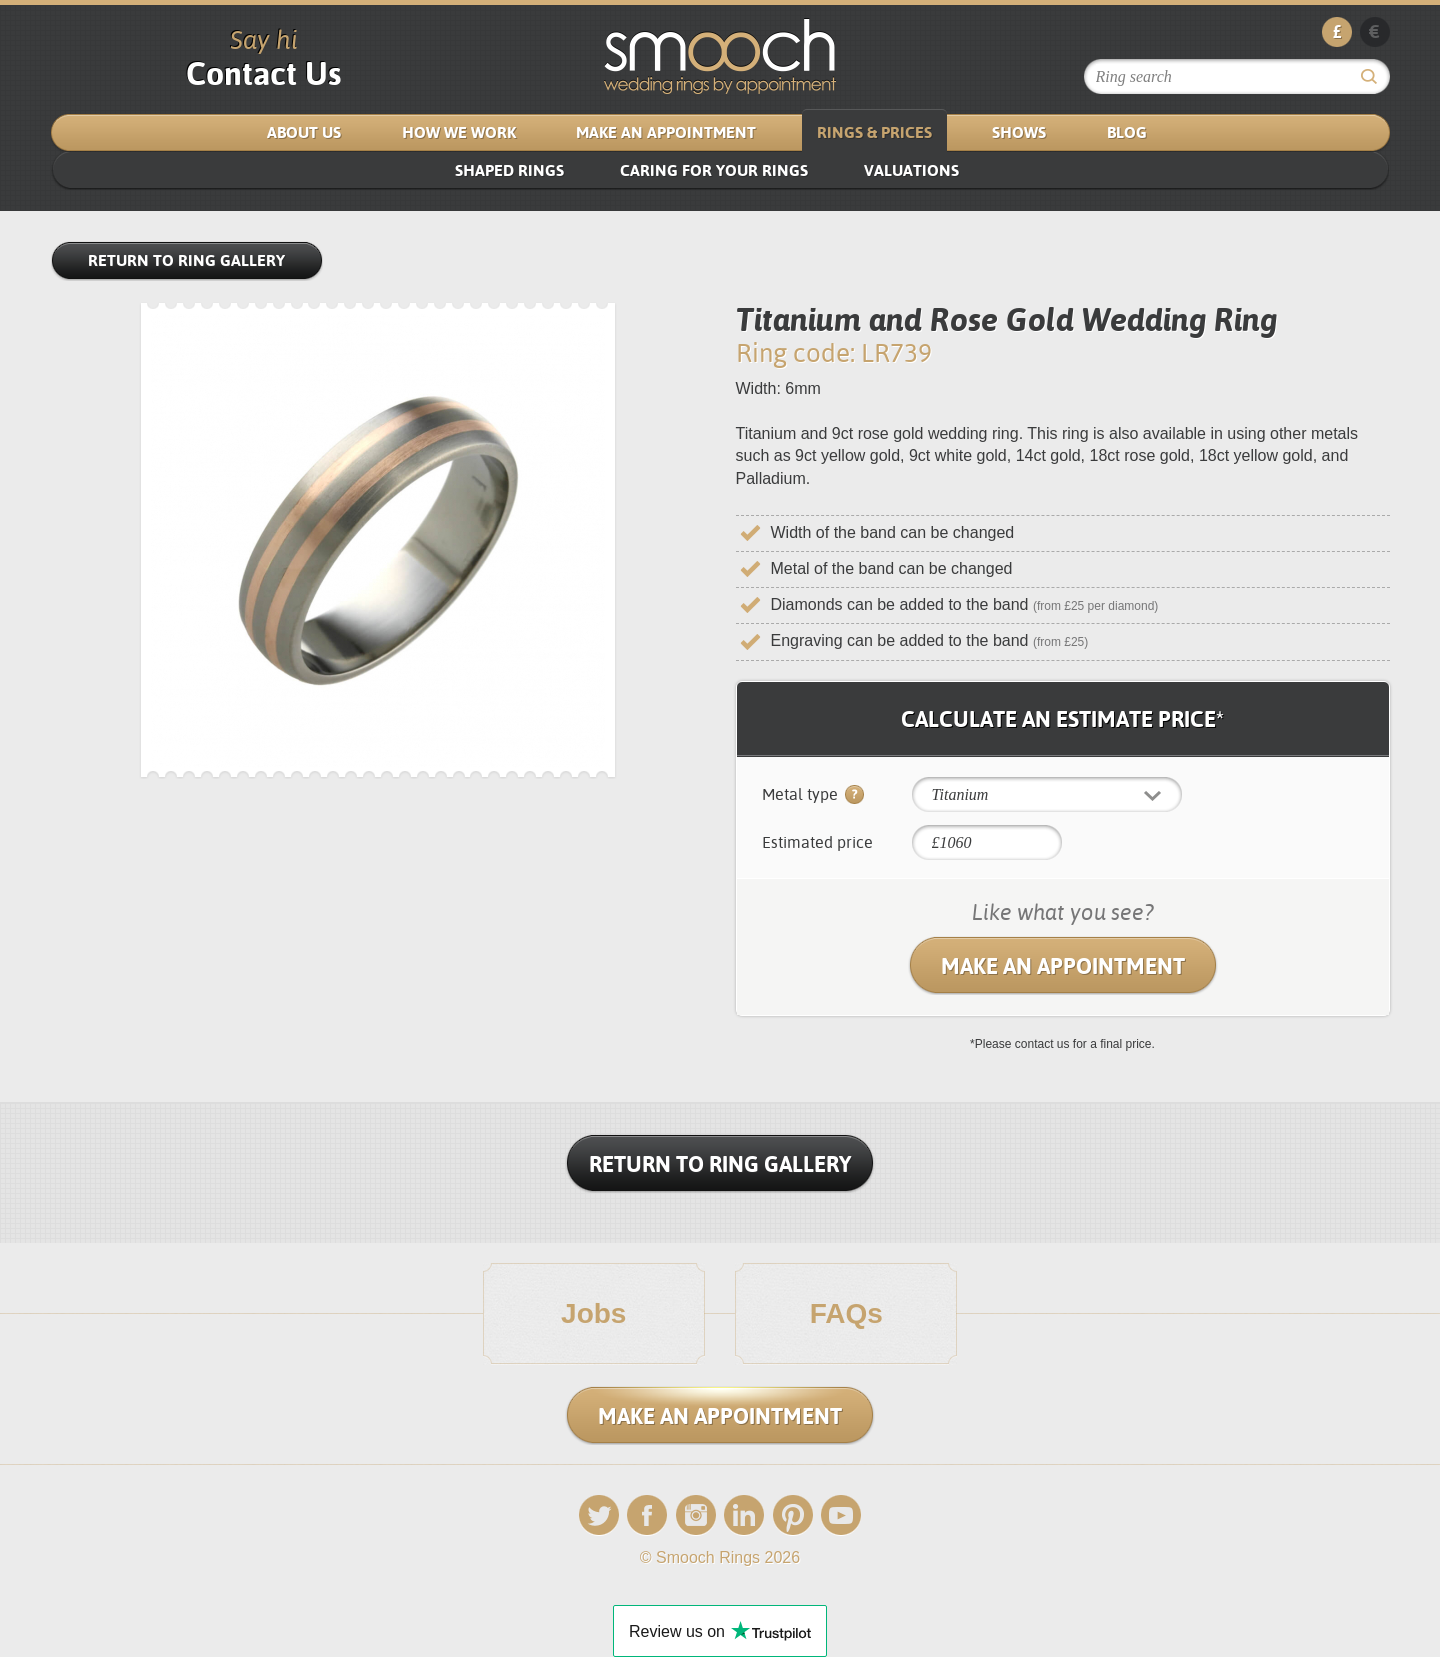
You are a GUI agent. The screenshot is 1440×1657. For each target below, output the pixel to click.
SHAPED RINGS (509, 170)
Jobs (593, 1314)
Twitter (599, 1515)
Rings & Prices (874, 132)
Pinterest (793, 1515)
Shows (1019, 132)
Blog (1127, 132)
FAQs (846, 1314)
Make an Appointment (666, 132)
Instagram (696, 1515)
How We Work (459, 132)
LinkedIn (744, 1515)
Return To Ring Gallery (720, 1164)
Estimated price (817, 842)
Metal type (813, 796)
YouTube (841, 1515)
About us (304, 132)
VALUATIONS (911, 170)
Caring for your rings (714, 170)
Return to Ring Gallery (186, 260)
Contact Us (263, 73)
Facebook (647, 1515)
